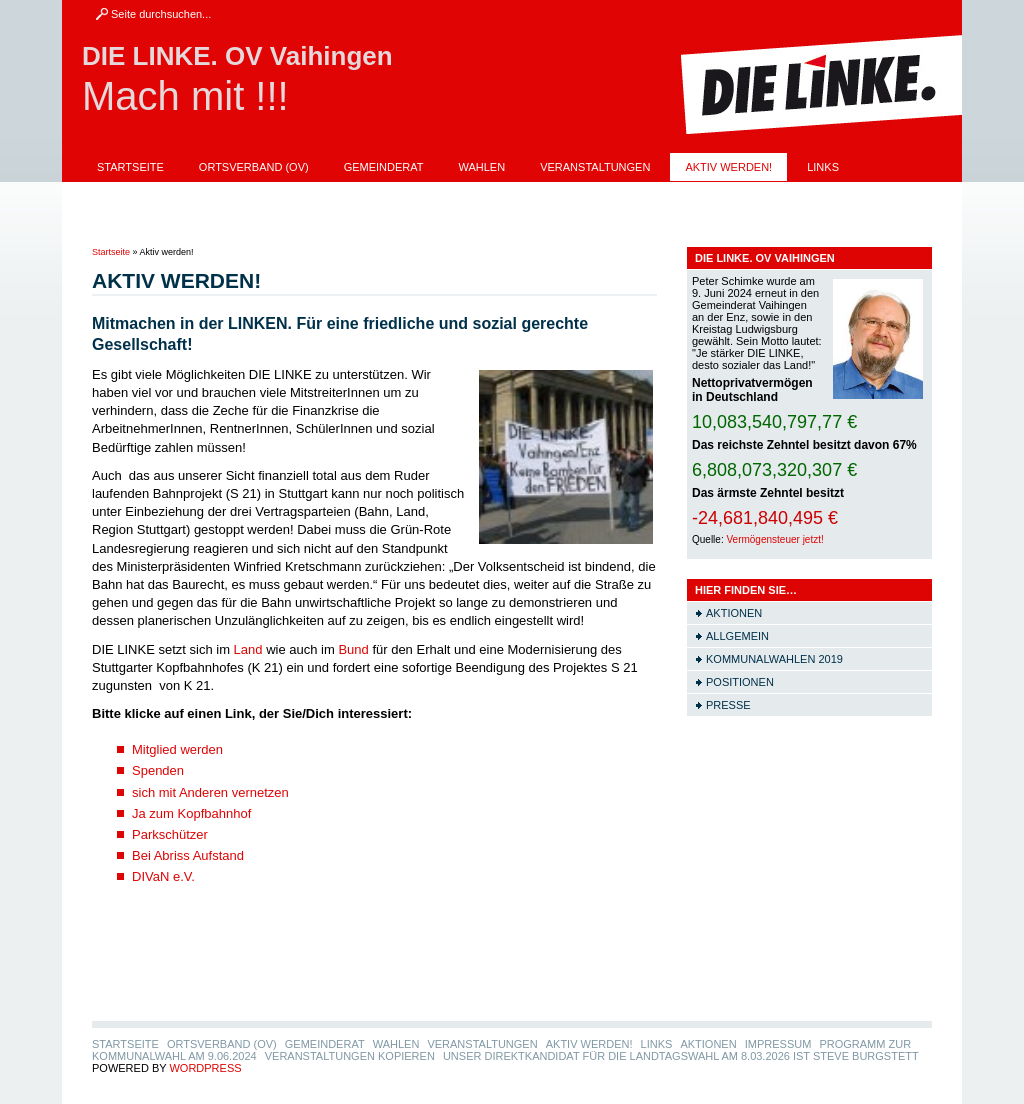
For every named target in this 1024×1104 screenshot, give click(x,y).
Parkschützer (170, 834)
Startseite (130, 167)
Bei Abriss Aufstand (188, 855)
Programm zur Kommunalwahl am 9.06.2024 (419, 195)
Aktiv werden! (728, 167)
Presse (728, 705)
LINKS (823, 167)
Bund (353, 649)
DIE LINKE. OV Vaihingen (237, 56)
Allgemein (737, 636)
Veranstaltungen (595, 167)
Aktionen (125, 195)
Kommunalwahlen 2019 (774, 659)
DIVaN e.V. (163, 876)
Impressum (221, 195)
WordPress (205, 1068)
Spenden (158, 770)
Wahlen (482, 167)
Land (248, 649)
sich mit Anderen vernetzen (210, 792)
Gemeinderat (384, 167)
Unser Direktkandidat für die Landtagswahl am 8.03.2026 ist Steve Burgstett (335, 223)
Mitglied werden (177, 749)
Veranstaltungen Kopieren (669, 195)
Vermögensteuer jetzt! (774, 539)
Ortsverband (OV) (254, 167)
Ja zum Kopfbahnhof (191, 813)
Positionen (740, 682)
